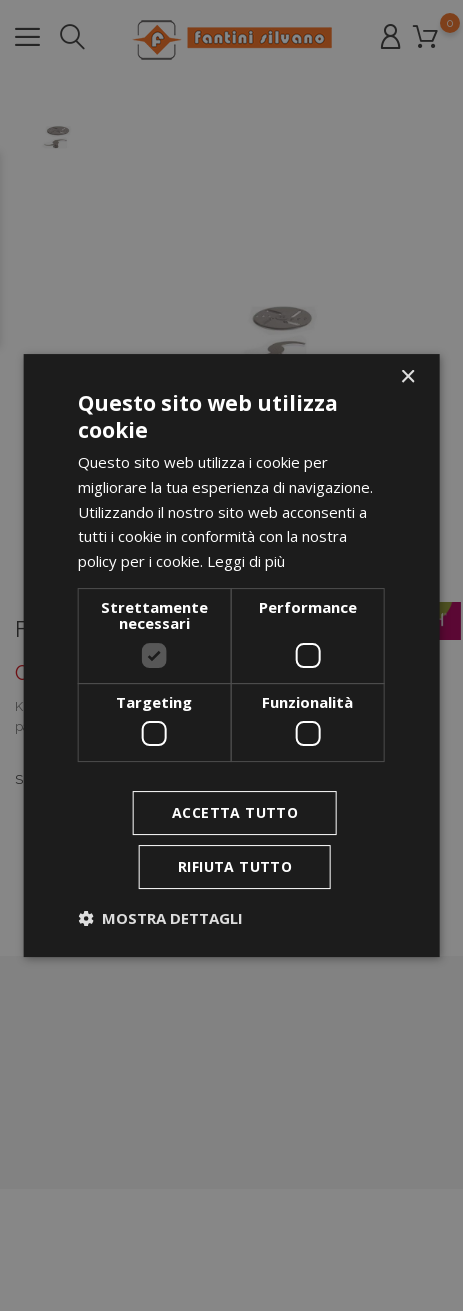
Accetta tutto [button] (235, 812)
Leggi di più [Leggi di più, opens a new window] (246, 561)
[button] (160, 918)
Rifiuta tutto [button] (235, 866)
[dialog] (231, 656)
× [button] (407, 377)
